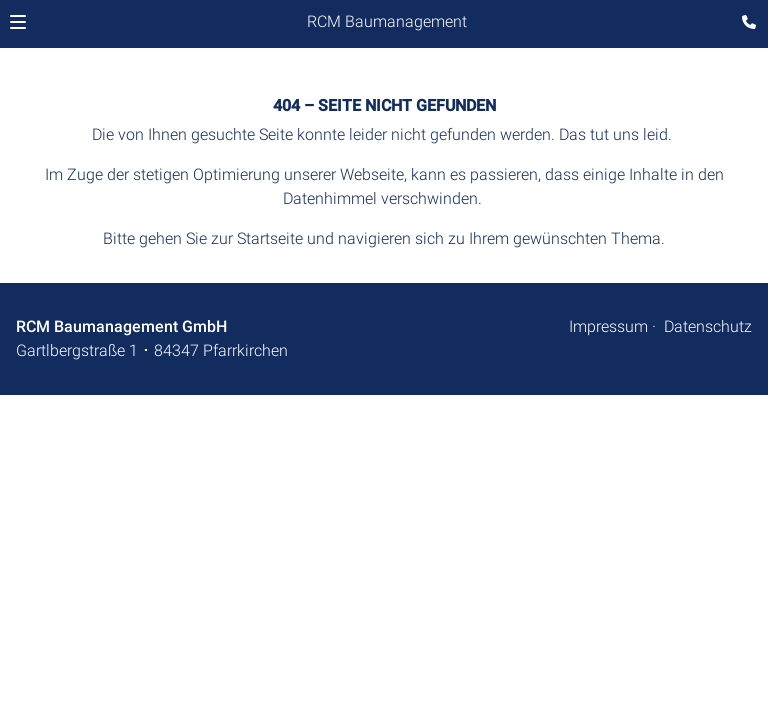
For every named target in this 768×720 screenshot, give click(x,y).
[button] (18, 22)
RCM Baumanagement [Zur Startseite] (387, 21)
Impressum (608, 326)
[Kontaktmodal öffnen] (744, 24)
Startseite (270, 238)
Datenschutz (708, 326)
